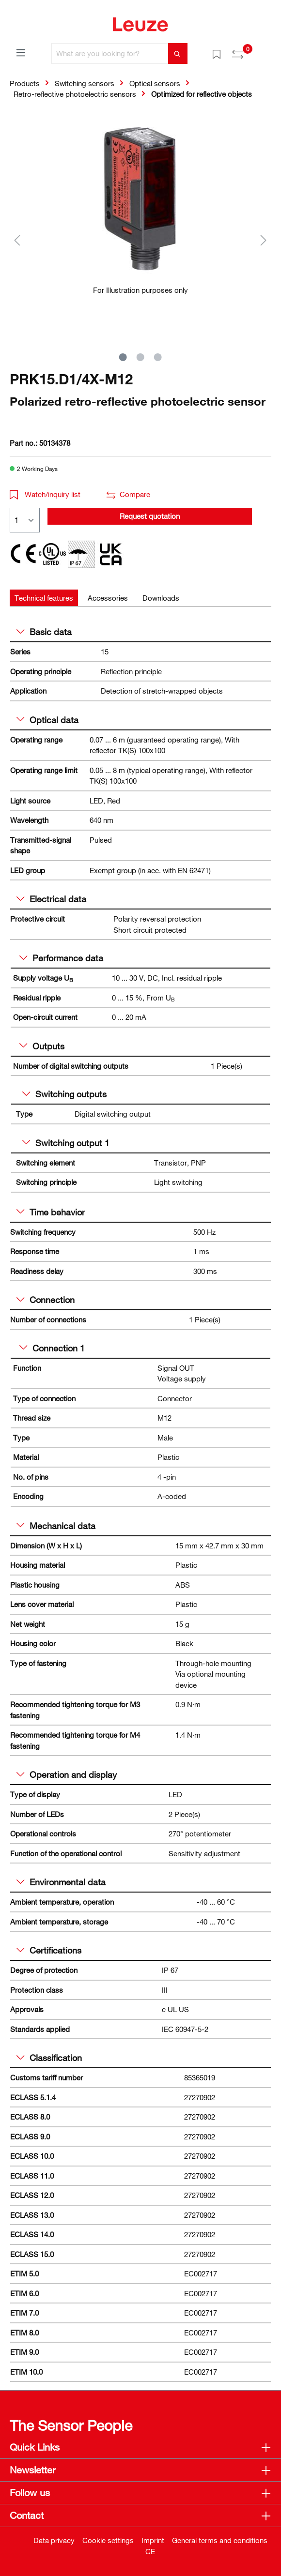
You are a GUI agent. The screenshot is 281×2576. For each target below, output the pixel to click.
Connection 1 (52, 1348)
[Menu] (21, 52)
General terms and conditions (219, 2540)
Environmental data (61, 1882)
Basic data (44, 631)
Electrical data (51, 899)
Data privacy (54, 2540)
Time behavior (50, 1212)
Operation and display (66, 1774)
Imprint (152, 2540)
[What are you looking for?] (110, 53)
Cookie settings (108, 2540)
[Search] (177, 53)
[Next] (263, 240)
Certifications (48, 1950)
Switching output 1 (65, 1142)
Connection (45, 1299)
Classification (49, 2057)
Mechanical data (55, 1525)
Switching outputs (64, 1094)
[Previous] (17, 240)
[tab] (44, 598)
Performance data (61, 958)
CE (150, 2551)
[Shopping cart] (265, 50)
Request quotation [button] (150, 516)
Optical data (47, 719)
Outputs (41, 1046)
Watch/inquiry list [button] (45, 494)
